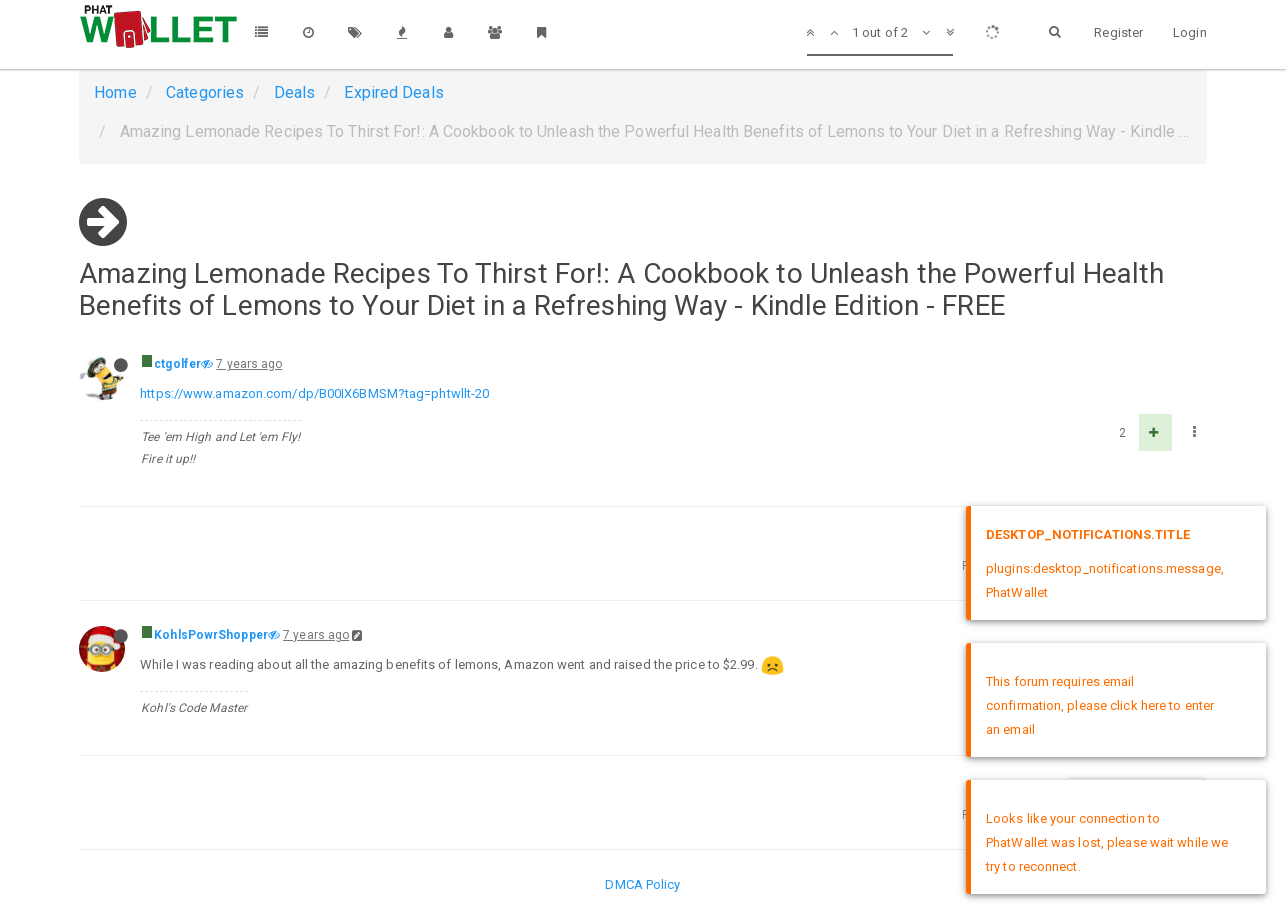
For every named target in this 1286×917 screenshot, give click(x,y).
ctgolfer (177, 364)
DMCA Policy (642, 884)
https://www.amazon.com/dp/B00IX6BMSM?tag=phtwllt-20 (314, 393)
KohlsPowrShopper (211, 635)
